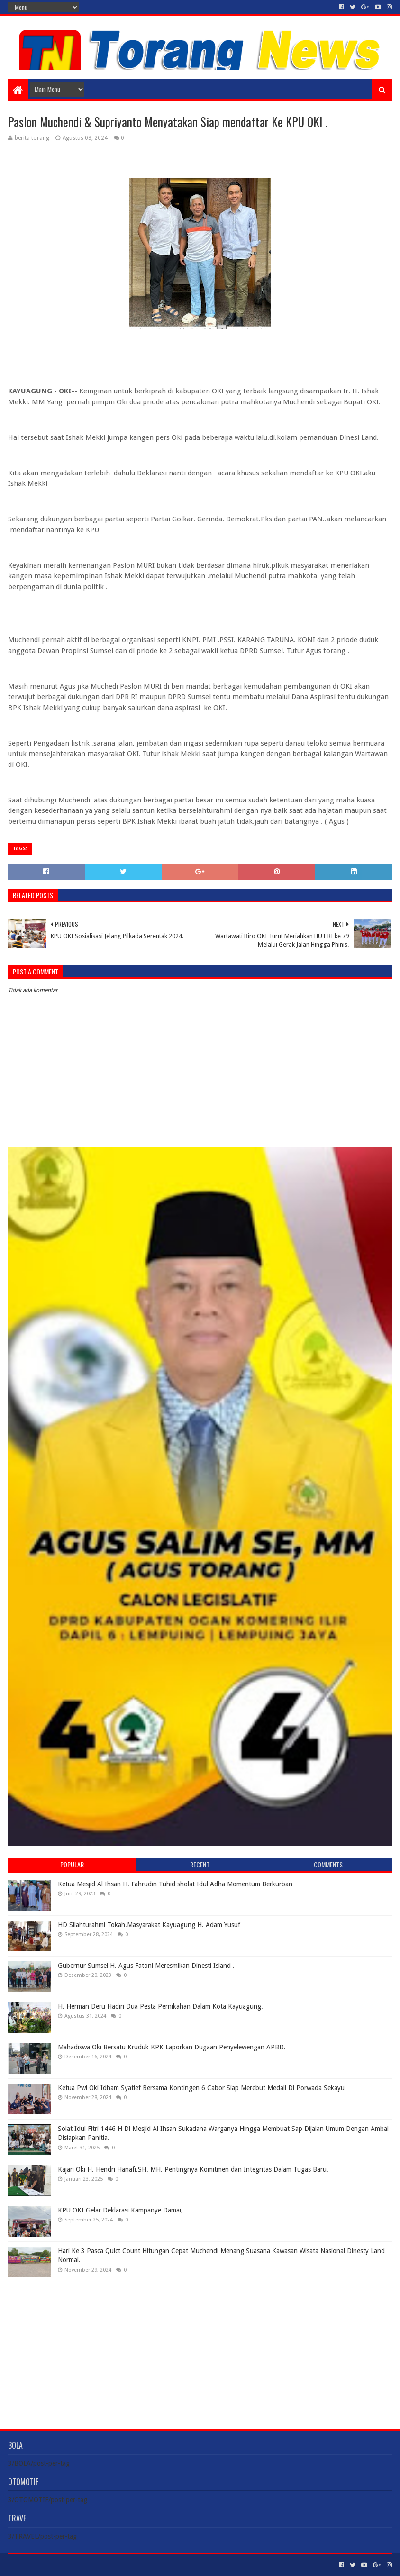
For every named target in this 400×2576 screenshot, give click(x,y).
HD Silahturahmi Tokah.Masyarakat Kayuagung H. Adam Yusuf (149, 1925)
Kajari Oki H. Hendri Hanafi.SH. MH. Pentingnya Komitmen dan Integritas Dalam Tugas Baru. (193, 2169)
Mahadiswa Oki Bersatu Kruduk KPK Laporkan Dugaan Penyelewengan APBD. (172, 2047)
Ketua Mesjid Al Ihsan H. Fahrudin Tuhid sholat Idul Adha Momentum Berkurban (175, 1884)
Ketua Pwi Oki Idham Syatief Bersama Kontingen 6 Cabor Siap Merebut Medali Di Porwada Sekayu (201, 2088)
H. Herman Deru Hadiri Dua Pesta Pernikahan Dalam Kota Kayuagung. (160, 2006)
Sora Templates (60, 2564)
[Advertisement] (200, 2346)
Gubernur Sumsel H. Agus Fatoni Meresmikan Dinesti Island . (146, 1965)
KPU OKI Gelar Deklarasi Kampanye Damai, (120, 2210)
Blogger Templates (115, 2564)
